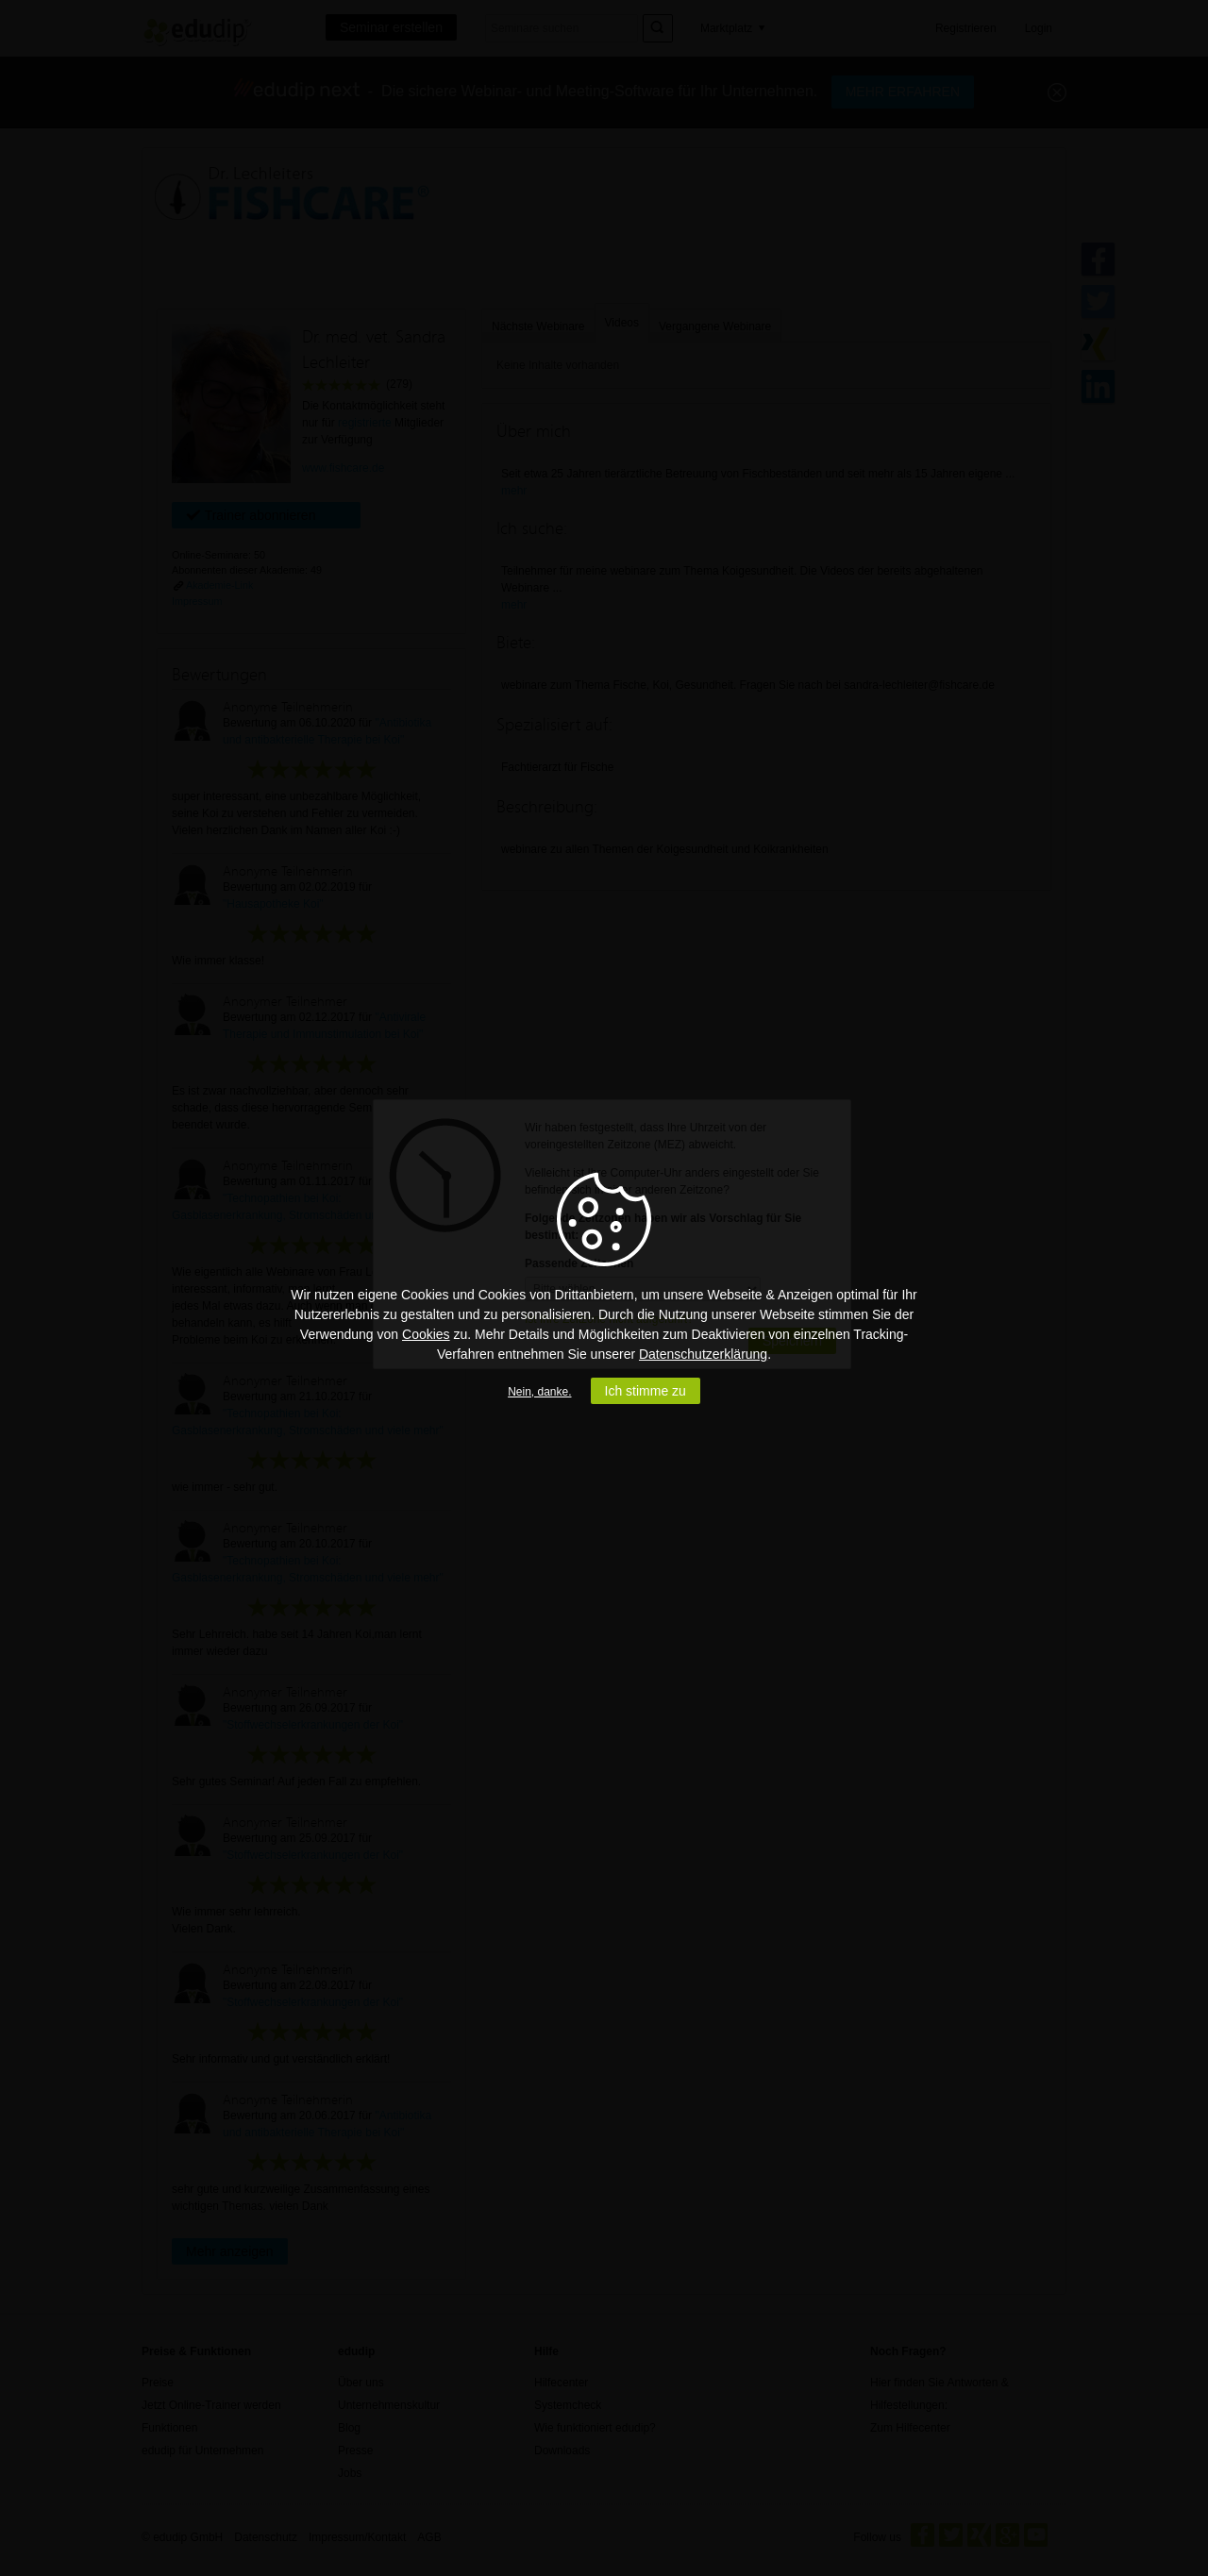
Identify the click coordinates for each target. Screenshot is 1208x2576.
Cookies (426, 1334)
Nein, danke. (539, 1391)
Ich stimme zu (645, 1390)
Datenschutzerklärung (703, 1354)
